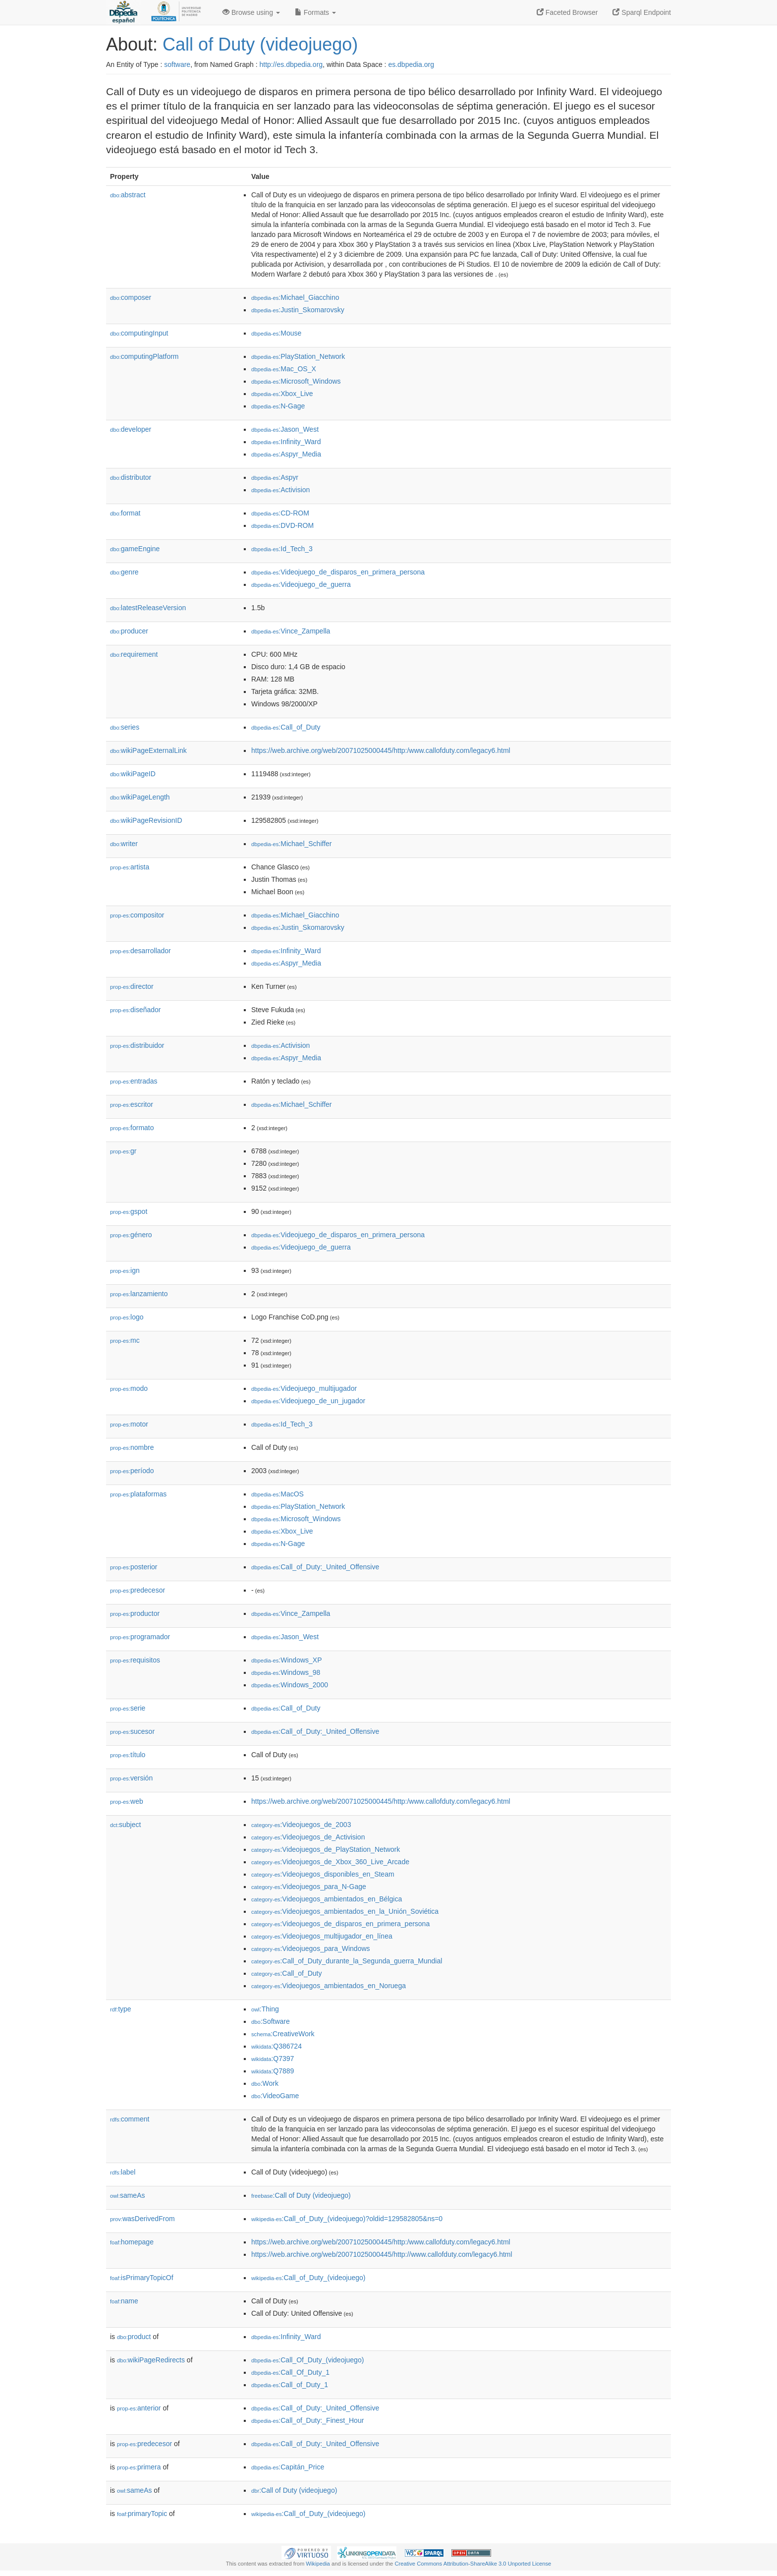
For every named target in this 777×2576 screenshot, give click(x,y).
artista (129, 867)
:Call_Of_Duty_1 (290, 2372)
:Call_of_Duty (285, 727)
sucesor (132, 1731)
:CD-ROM (280, 513)
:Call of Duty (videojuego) (301, 2195)
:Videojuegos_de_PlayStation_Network (325, 1849)
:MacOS (277, 1494)
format (125, 513)
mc (125, 1340)
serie (127, 1708)
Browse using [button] (251, 12)
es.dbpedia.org (411, 64)
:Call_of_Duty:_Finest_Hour (307, 2420)
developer (130, 429)
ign (125, 1270)
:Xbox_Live (282, 394)
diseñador (135, 1010)
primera (139, 2467)
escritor (131, 1104)
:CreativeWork (283, 2034)
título (127, 1755)
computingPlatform (144, 356)
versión (131, 1778)
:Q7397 (272, 2058)
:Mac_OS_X (283, 369)
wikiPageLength (140, 797)
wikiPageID (133, 774)
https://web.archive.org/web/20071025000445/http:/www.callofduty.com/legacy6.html (380, 750)
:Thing (265, 2009)
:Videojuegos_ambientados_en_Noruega (328, 1986)
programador (140, 1637)
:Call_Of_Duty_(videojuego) (307, 2360)
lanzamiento (139, 1294)
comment (129, 2119)
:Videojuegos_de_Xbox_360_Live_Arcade (330, 1862)
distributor (130, 477)
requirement (134, 654)
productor (135, 1613)
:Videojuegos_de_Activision (308, 1837)
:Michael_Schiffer (291, 844)
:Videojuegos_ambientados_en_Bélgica (326, 1899)
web (126, 1801)
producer (129, 631)
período (132, 1471)
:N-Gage (278, 406)
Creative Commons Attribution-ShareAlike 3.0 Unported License (472, 2564)
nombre (132, 1447)
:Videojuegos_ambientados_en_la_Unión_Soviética (345, 1911)
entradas (134, 1081)
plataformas (138, 1494)
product (134, 2337)
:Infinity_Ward (286, 442)
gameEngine (135, 549)
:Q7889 (272, 2071)
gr (123, 1151)
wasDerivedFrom (142, 2219)
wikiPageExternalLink (148, 750)
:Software (270, 2021)
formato (132, 1128)
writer (124, 844)
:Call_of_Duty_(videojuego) (308, 2278)
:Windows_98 (285, 1672)
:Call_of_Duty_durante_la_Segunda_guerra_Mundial (346, 1961)
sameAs (127, 2195)
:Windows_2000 (289, 1685)
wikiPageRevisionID (146, 820)
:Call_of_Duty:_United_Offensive (315, 1567)
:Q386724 (276, 2046)
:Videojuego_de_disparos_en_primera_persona (338, 572)
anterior (139, 2408)
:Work (264, 2083)
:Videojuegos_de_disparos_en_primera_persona (340, 1924)
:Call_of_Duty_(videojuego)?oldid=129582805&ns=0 (347, 2219)
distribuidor (137, 1045)
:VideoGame (275, 2096)
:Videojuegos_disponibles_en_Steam (322, 1874)
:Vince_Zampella (290, 631)
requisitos (135, 1660)
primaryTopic (142, 2514)
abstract (128, 195)
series (124, 727)
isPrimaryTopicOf (141, 2278)
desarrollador (140, 951)
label (122, 2172)
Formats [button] (315, 12)
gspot (128, 1211)
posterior (134, 1567)
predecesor (137, 1590)
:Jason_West (285, 429)
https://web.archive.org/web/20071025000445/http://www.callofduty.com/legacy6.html (381, 2254)
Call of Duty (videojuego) (260, 44)
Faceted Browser (567, 12)
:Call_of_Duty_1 (289, 2385)
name (124, 2301)
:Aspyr (274, 477)
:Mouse (276, 333)
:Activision (280, 490)
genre (124, 572)
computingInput (139, 333)
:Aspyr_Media (286, 454)
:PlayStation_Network (298, 356)
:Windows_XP (286, 1660)
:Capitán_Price (287, 2467)
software (177, 64)
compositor (137, 915)
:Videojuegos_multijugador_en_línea (321, 1936)
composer (130, 297)
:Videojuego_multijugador (304, 1388)
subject (125, 1825)
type (120, 2009)
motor (129, 1424)
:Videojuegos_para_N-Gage (308, 1886)
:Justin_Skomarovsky (297, 310)
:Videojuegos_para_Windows (310, 1948)
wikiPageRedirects (151, 2360)
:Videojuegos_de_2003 (301, 1825)
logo (127, 1317)
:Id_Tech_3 (282, 549)
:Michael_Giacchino (295, 297)
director (132, 986)
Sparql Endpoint (641, 12)
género (131, 1235)
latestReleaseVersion (148, 608)
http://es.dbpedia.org (291, 64)
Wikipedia (318, 2564)
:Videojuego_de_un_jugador (308, 1401)
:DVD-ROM (282, 525)
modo (129, 1388)
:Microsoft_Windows (296, 381)
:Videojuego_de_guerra (301, 584)
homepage (132, 2242)
